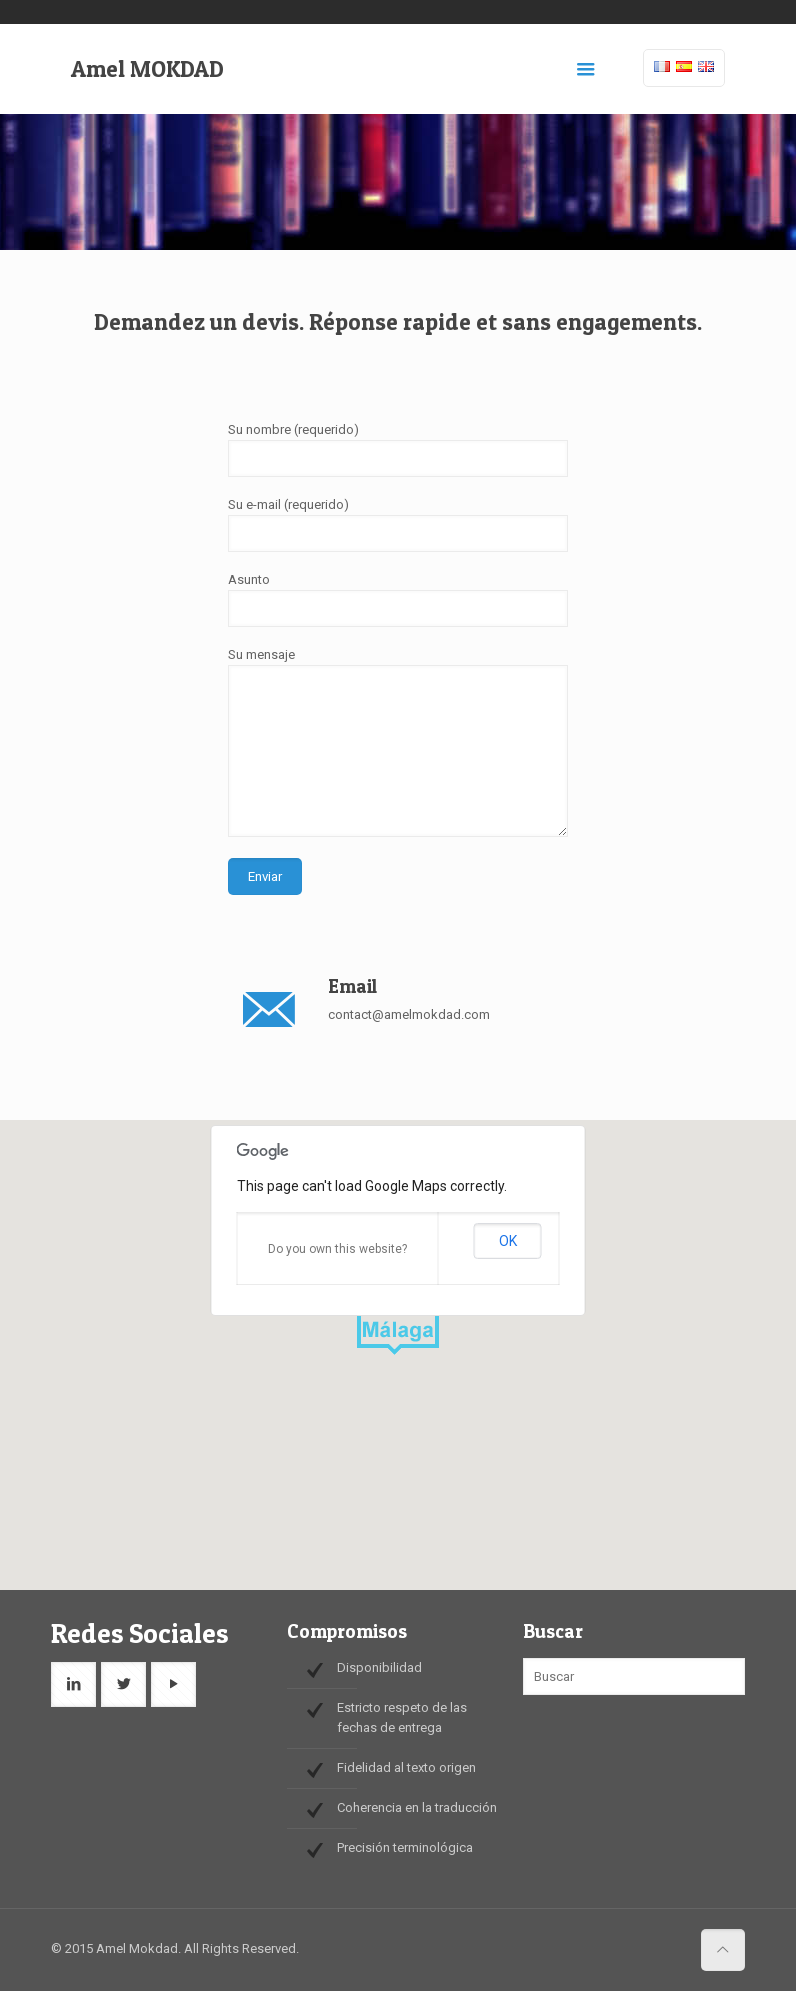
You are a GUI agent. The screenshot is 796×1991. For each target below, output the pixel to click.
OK (508, 1241)
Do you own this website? (337, 1249)
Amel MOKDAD (147, 69)
